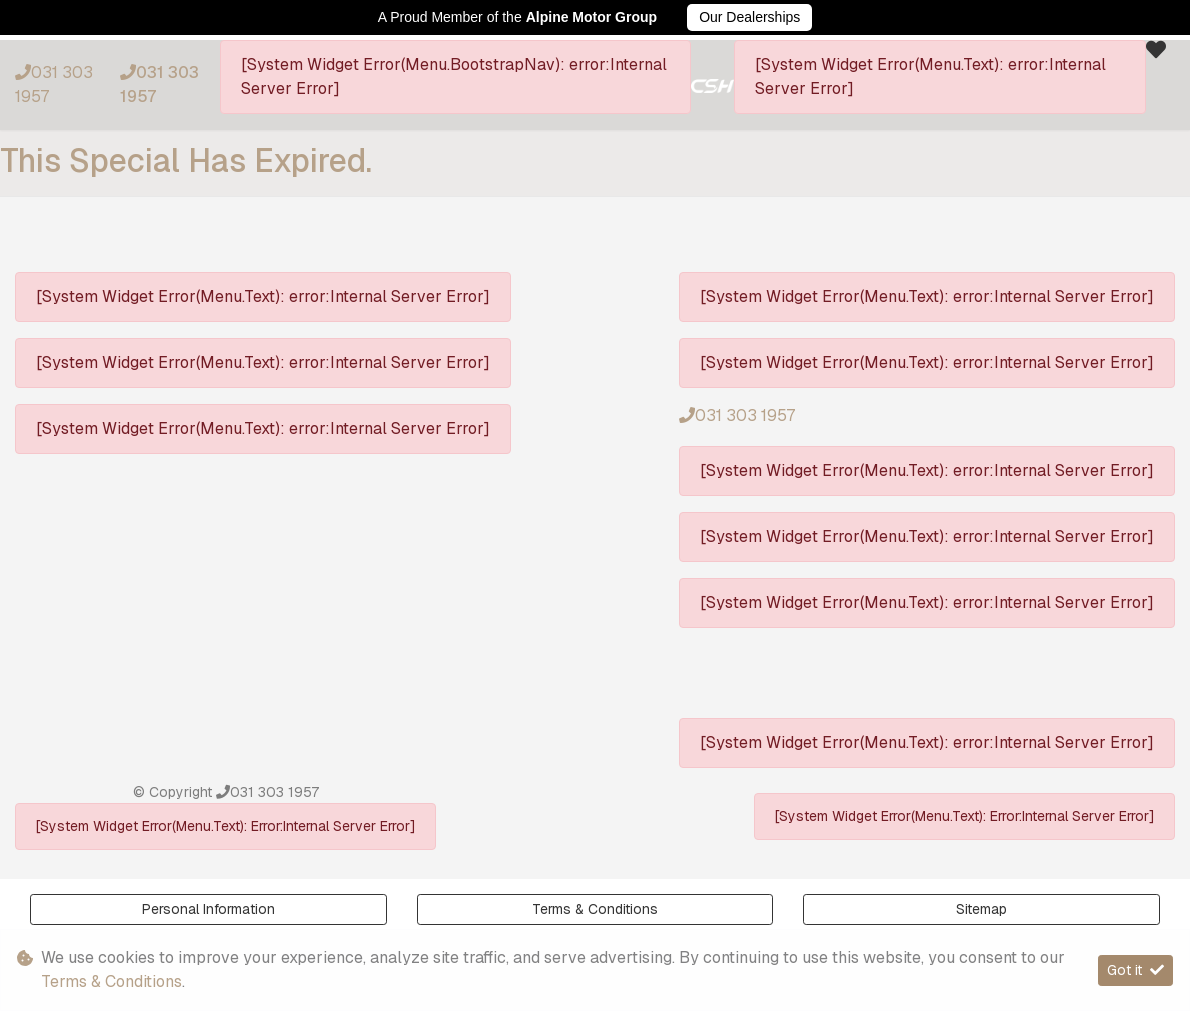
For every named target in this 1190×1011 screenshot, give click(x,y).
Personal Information (208, 909)
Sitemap (981, 909)
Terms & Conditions (595, 909)
